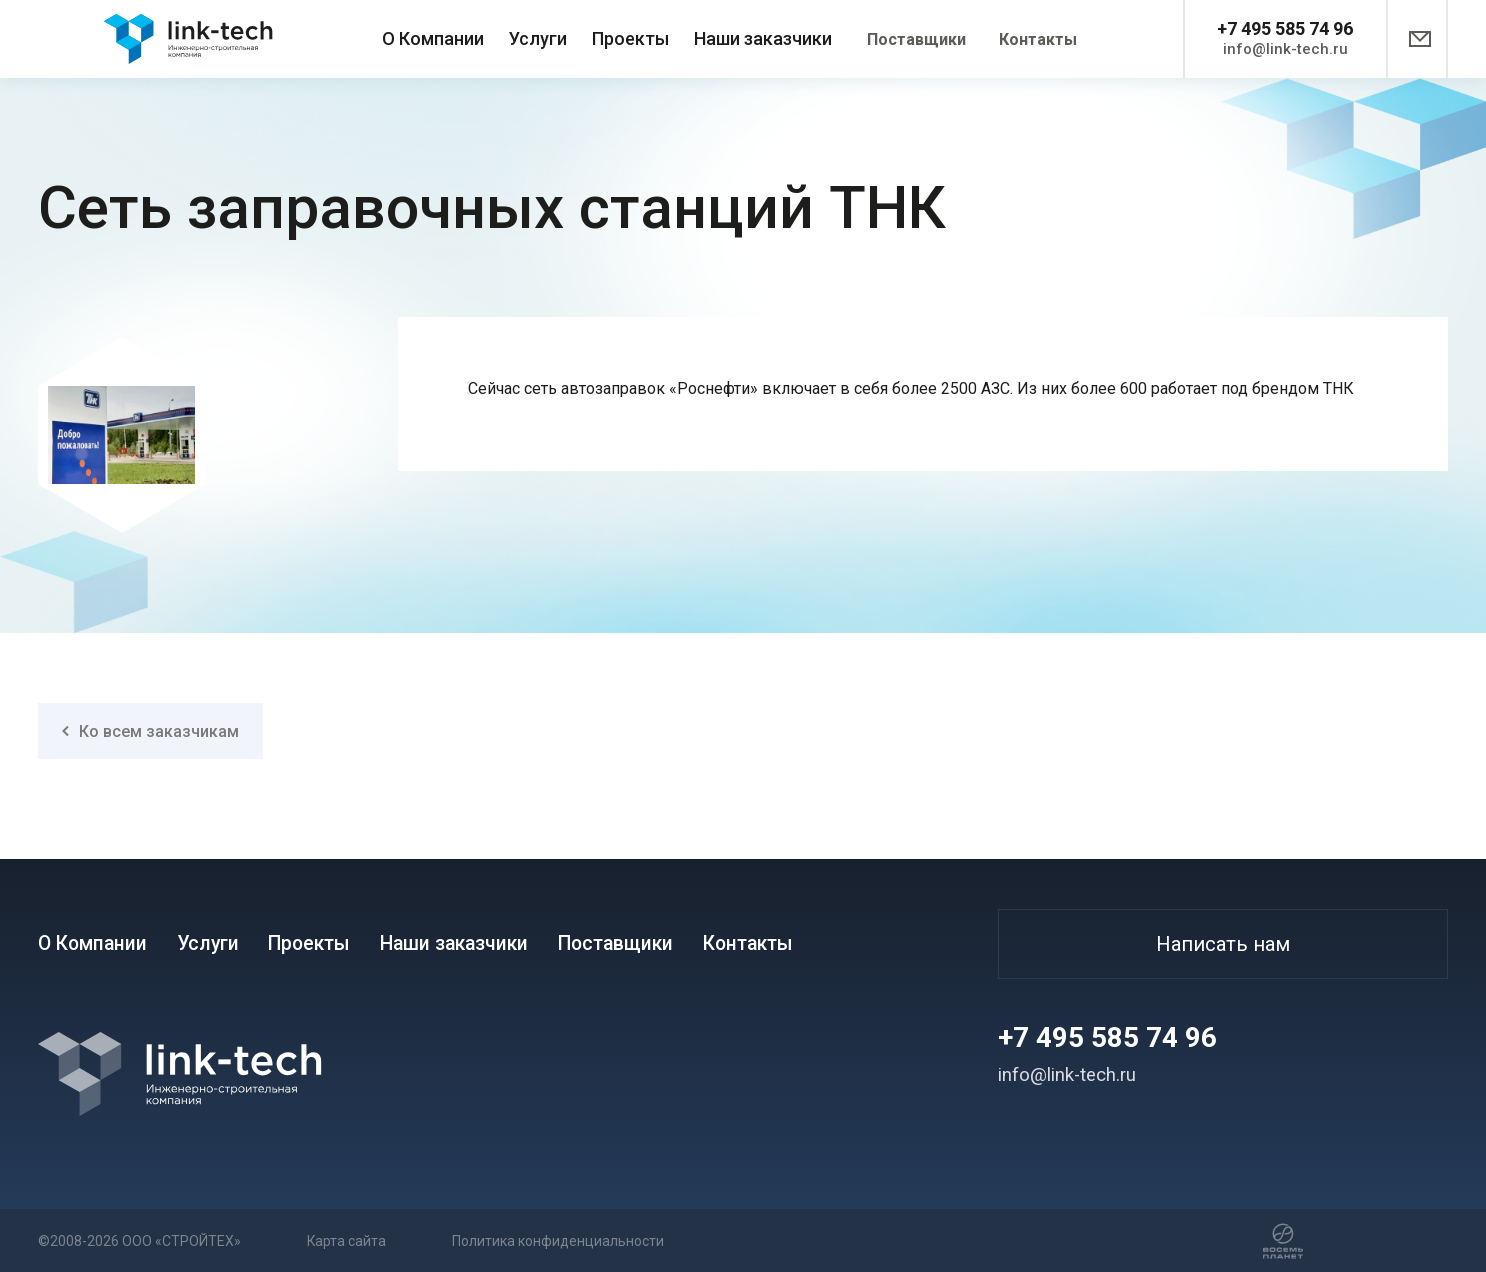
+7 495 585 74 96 (1285, 28)
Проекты (630, 38)
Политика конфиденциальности (641, 1240)
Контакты (1038, 39)
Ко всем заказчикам (150, 731)
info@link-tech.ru (1285, 49)
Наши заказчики (763, 38)
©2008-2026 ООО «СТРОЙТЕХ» (142, 1240)
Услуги (538, 38)
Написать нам (1223, 944)
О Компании (433, 38)
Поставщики (916, 39)
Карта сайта (388, 1240)
